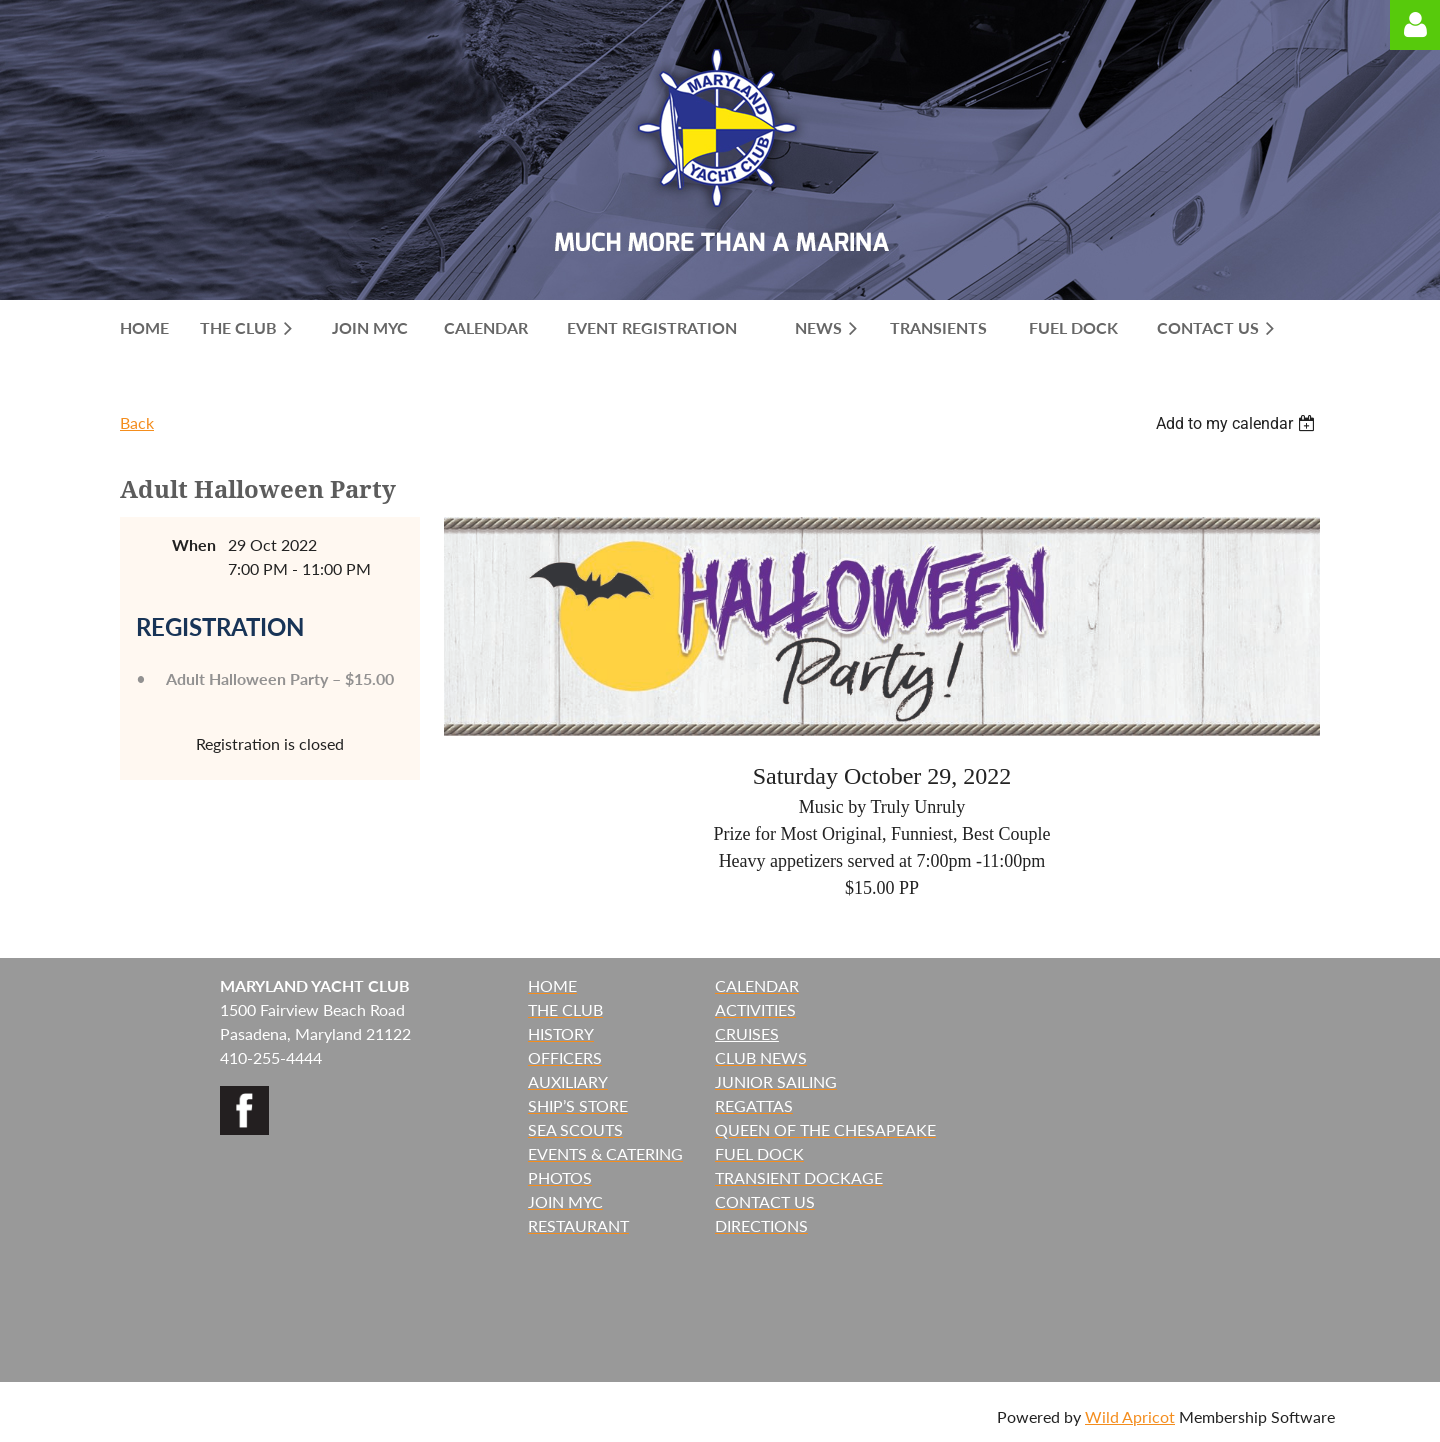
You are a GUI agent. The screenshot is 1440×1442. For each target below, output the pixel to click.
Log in (1415, 25)
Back (137, 422)
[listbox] (1238, 423)
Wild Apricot (1130, 1416)
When (194, 544)
